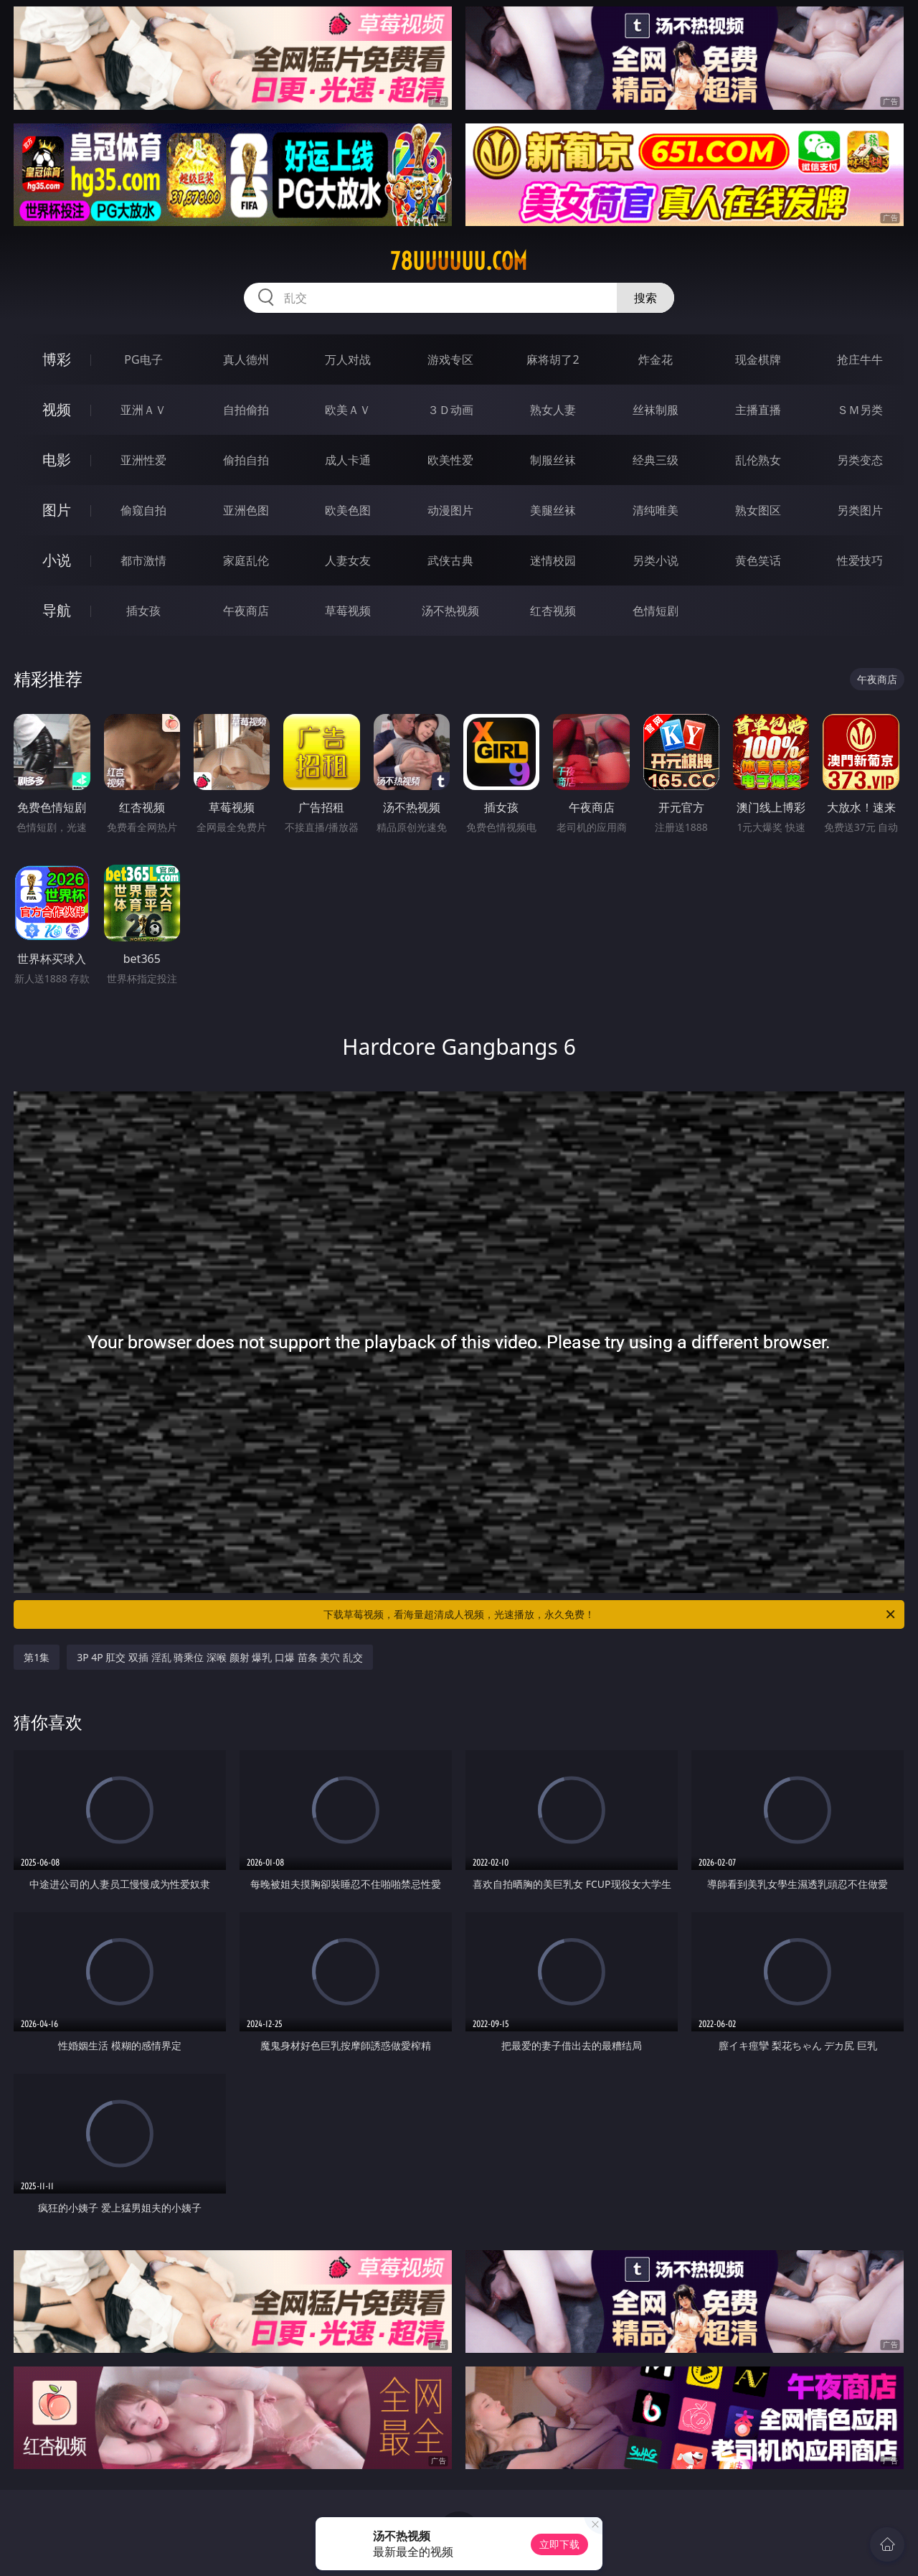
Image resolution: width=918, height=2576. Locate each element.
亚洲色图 (246, 510)
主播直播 (758, 410)
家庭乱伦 (246, 560)
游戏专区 (450, 359)
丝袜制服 (655, 410)
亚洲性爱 (143, 460)
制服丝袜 (553, 460)
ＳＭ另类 (860, 410)
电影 (56, 459)
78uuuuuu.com (458, 261)
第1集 (36, 1657)
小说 (56, 560)
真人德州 (246, 359)
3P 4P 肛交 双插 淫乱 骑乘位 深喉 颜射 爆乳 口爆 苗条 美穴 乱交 (220, 1657)
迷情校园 (553, 560)
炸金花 (655, 359)
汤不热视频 (450, 611)
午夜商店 (246, 611)
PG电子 (143, 359)
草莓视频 (348, 611)
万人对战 (348, 359)
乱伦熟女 (758, 460)
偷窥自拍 (143, 510)
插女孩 (143, 611)
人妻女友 (348, 560)
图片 (56, 510)
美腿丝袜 (553, 510)
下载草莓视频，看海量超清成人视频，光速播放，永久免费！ (610, 1614)
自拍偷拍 (246, 410)
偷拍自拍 (246, 460)
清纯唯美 (655, 510)
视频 (56, 409)
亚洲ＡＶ (143, 410)
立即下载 (559, 2544)
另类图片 (860, 510)
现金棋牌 (758, 359)
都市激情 (143, 560)
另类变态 (860, 460)
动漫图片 (450, 510)
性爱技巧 (860, 560)
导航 (56, 610)
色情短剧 (655, 611)
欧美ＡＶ (348, 410)
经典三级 (655, 460)
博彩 (56, 359)
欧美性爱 (450, 460)
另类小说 (655, 560)
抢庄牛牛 (860, 359)
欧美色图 (348, 510)
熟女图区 (758, 510)
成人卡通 (348, 460)
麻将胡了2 (552, 359)
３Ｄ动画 (450, 410)
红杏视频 (553, 611)
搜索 (645, 298)
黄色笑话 (758, 560)
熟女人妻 (553, 410)
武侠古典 (450, 560)
